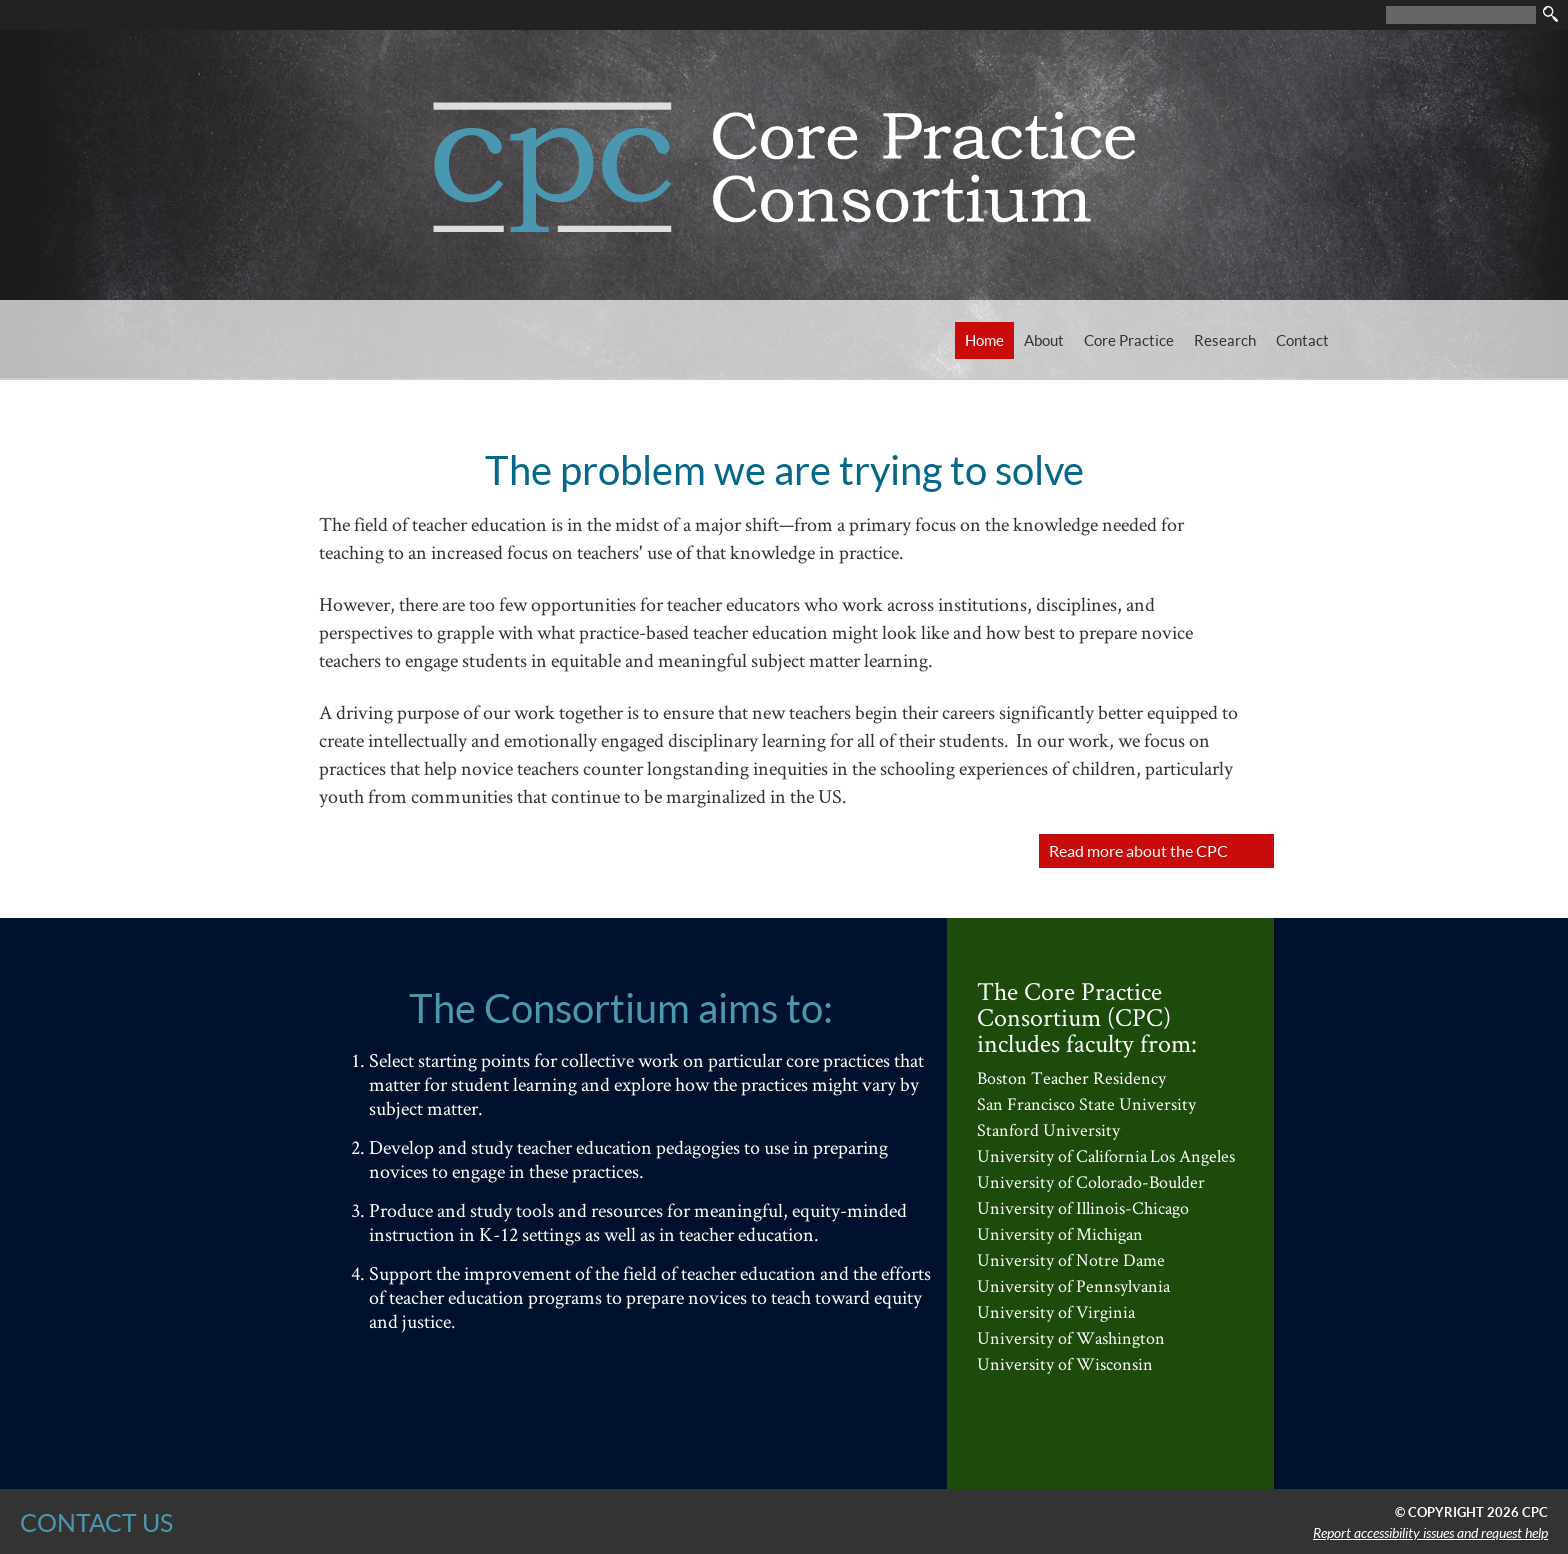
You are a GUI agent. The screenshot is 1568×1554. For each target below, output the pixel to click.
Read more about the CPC (1138, 850)
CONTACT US (96, 1522)
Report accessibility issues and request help (1430, 1533)
